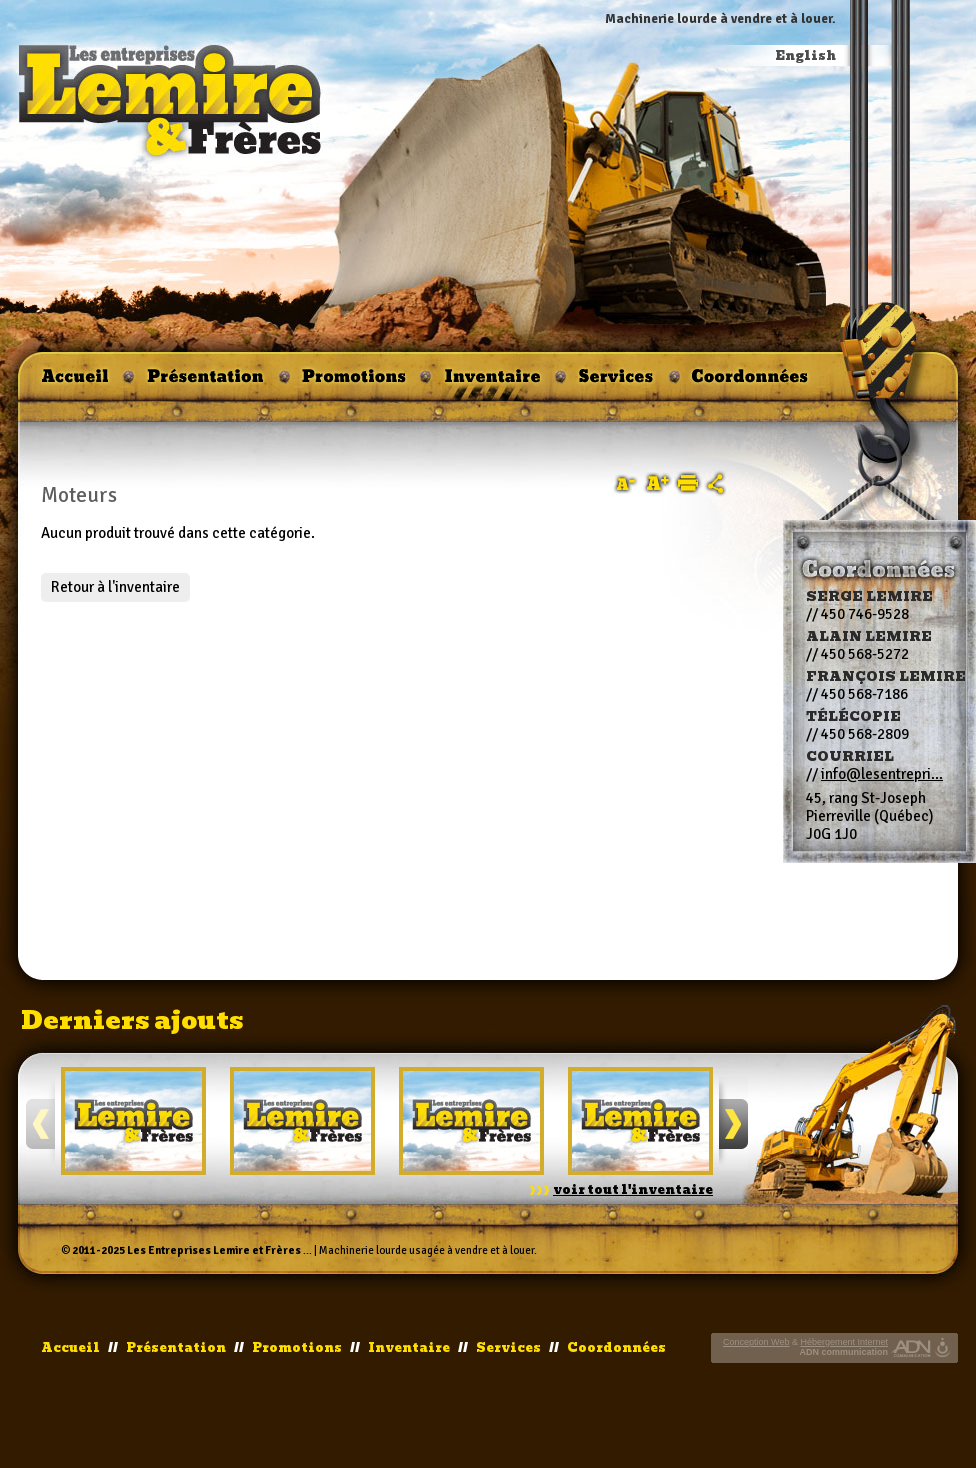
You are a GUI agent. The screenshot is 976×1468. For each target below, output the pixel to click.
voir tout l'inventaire (633, 1190)
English (806, 56)
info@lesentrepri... (882, 774)
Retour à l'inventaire (115, 587)
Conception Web (756, 1342)
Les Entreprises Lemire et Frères (214, 1250)
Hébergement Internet (844, 1342)
